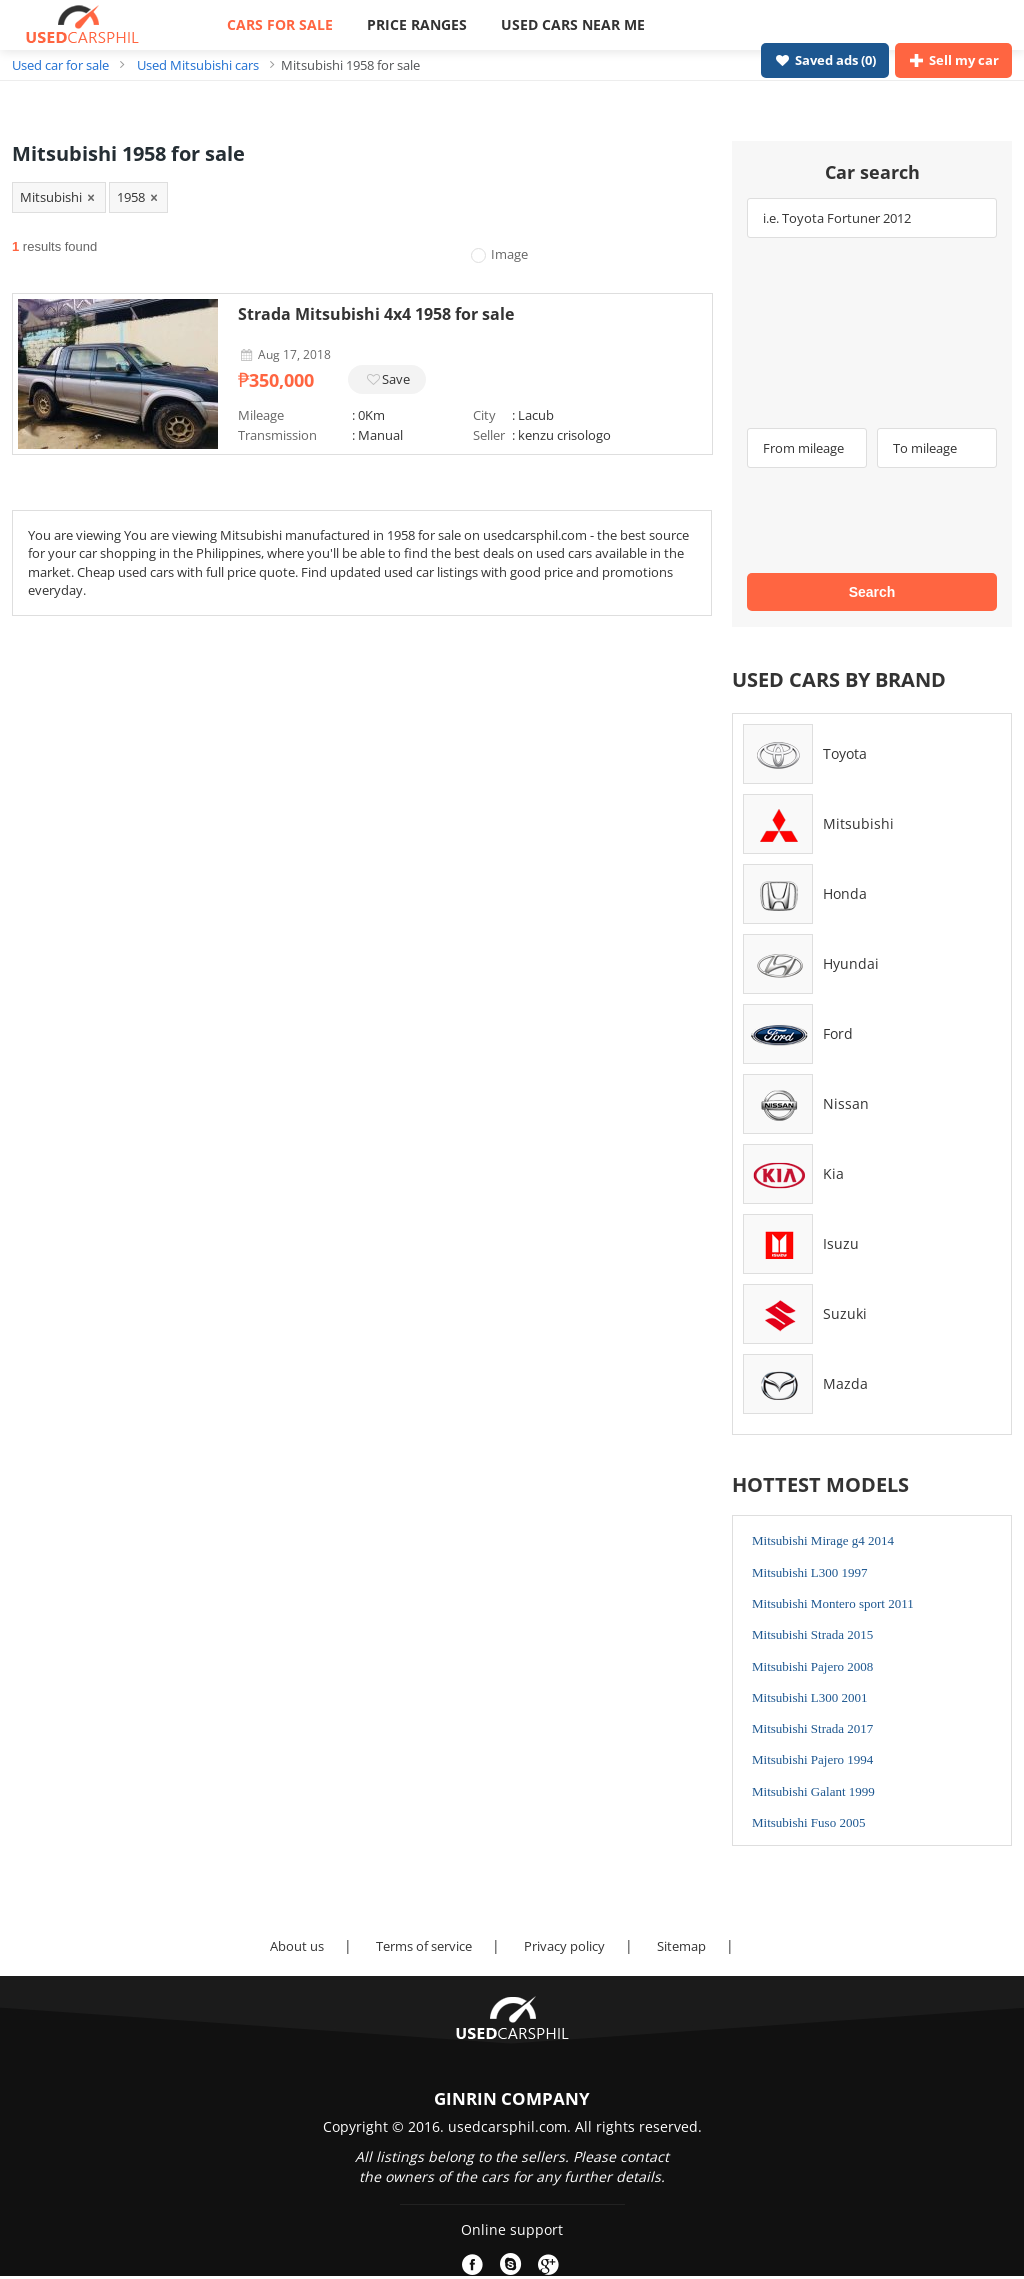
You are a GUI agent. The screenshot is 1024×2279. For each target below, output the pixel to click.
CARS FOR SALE (280, 24)
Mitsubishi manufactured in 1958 (319, 535)
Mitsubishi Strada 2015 (812, 1634)
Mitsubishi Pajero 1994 (812, 1759)
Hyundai (851, 963)
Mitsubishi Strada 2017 (812, 1728)
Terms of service (424, 1946)
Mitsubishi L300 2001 (810, 1697)
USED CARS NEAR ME (573, 24)
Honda (845, 893)
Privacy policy (564, 1946)
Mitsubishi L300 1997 (810, 1572)
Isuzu (841, 1243)
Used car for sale (60, 65)
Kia (833, 1173)
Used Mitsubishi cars (198, 65)
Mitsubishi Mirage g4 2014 (823, 1540)
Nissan (846, 1103)
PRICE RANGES (417, 24)
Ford (838, 1033)
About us (297, 1946)
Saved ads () (825, 60)
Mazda (845, 1383)
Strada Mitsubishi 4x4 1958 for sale (376, 314)
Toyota (845, 753)
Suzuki (845, 1313)
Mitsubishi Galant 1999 (813, 1791)
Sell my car (953, 60)
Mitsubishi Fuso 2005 (808, 1822)
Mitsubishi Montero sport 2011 (833, 1603)
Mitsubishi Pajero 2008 (812, 1666)
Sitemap (681, 1946)
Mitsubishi (858, 823)
